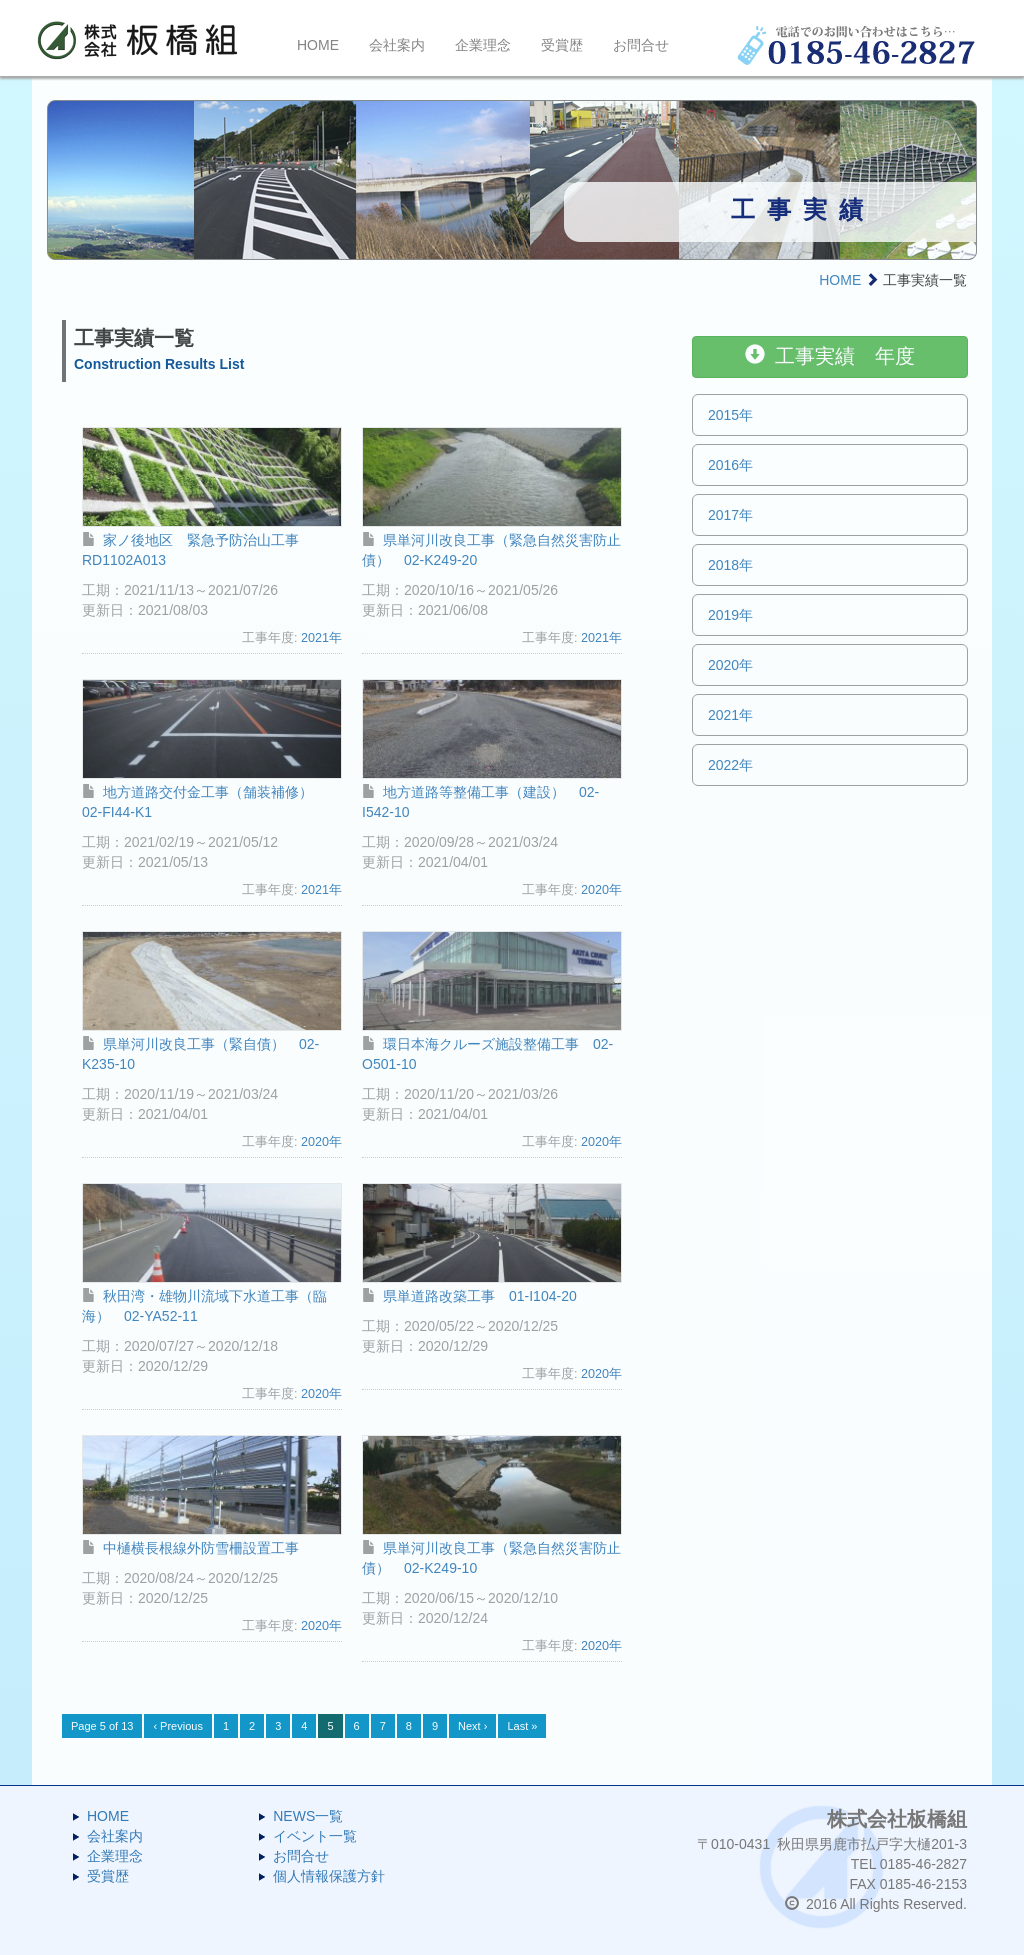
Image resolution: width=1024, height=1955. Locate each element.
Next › (472, 1726)
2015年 (730, 415)
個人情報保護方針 (329, 1876)
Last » (522, 1726)
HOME (318, 45)
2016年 (730, 465)
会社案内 (397, 45)
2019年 (730, 615)
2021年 (321, 638)
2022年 (730, 765)
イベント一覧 (315, 1836)
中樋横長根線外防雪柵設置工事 (190, 1548)
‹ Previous (178, 1726)
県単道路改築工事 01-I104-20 (469, 1296)
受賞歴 (562, 45)
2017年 (730, 515)
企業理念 (483, 45)
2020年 (601, 890)
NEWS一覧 (308, 1816)
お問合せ (641, 45)
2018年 (730, 565)
